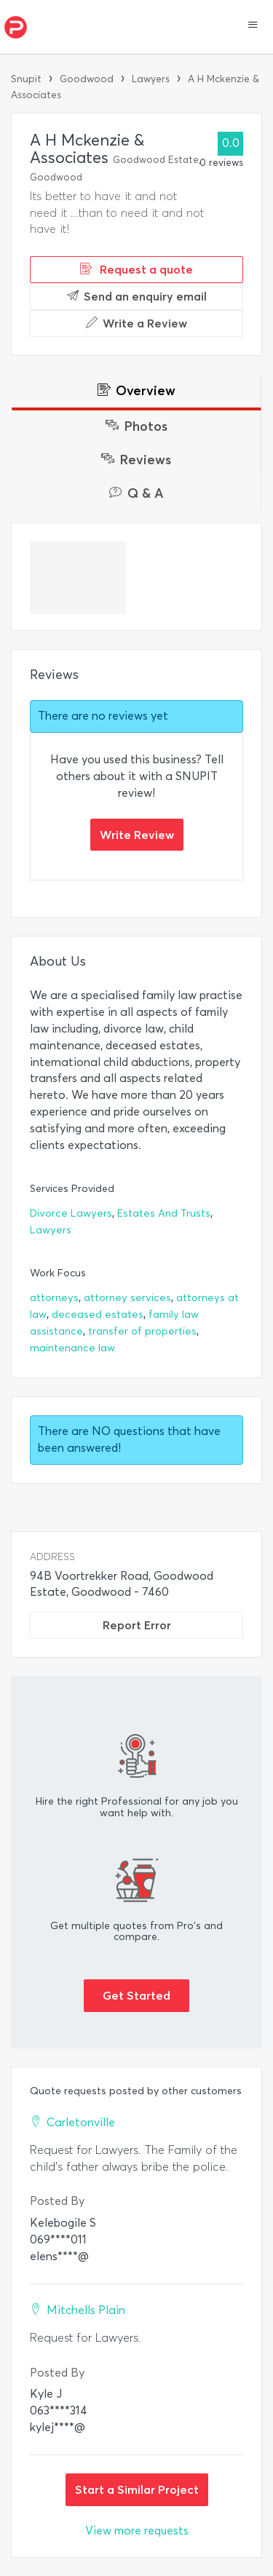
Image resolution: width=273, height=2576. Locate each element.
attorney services (127, 1298)
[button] (253, 26)
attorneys (54, 1298)
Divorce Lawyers (71, 1213)
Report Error (137, 1625)
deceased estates (97, 1314)
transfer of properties (142, 1331)
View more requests (137, 2530)
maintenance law (72, 1348)
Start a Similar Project (137, 2489)
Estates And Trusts (163, 1213)
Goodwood (87, 79)
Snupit (26, 79)
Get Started (136, 1995)
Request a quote (136, 269)
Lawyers (151, 79)
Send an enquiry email (137, 296)
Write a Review (136, 323)
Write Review (137, 834)
